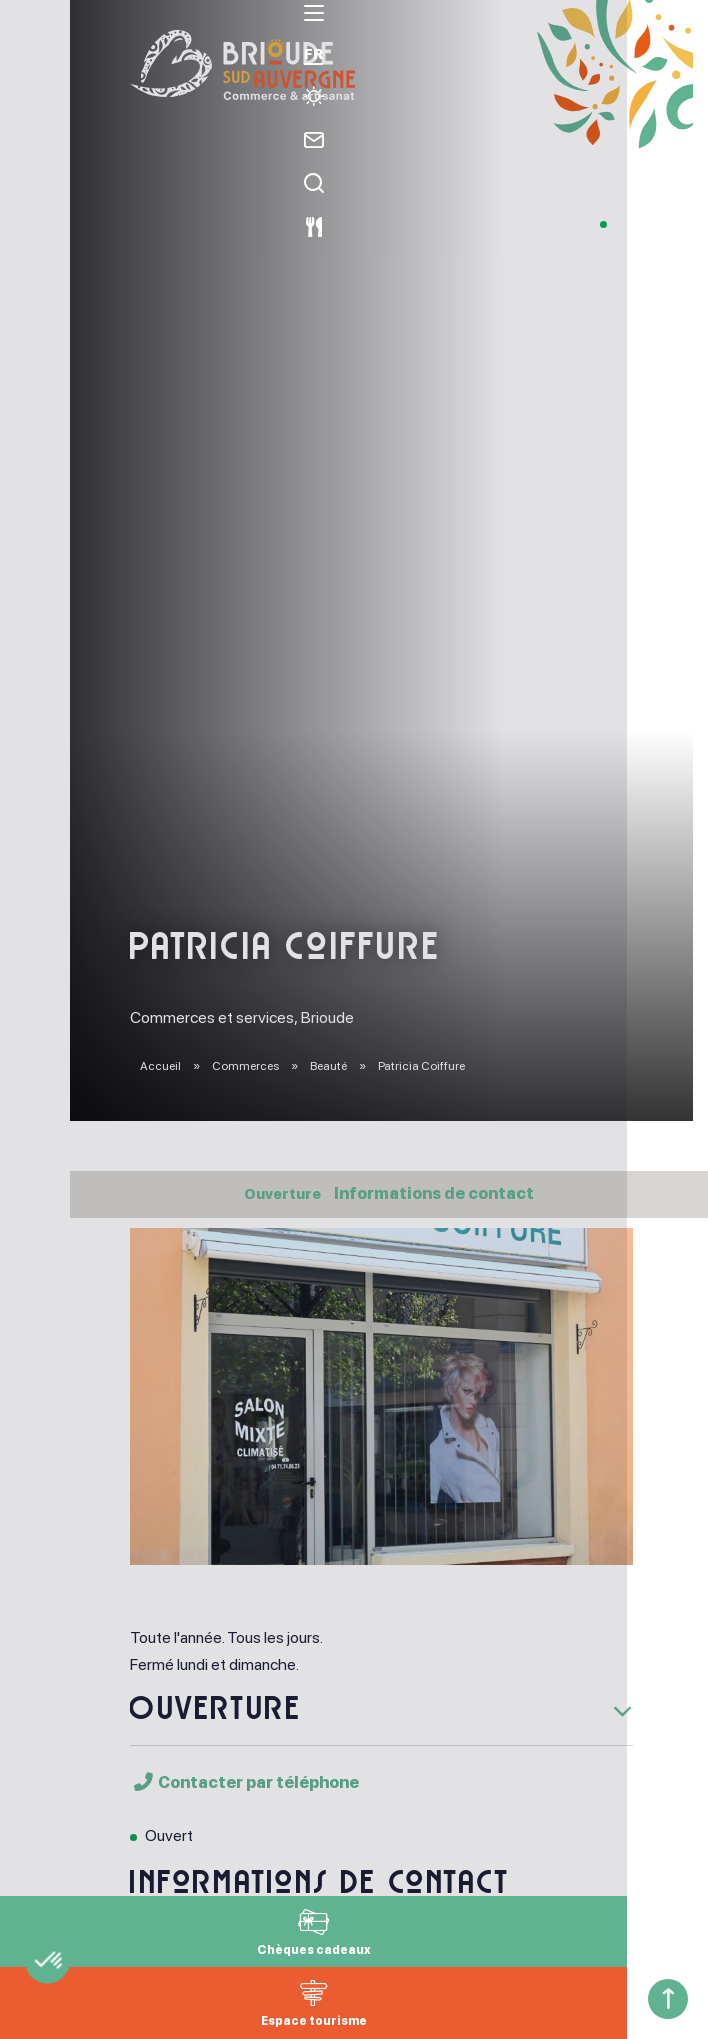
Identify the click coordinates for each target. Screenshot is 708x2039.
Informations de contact (439, 1193)
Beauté (329, 1066)
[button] (102, 2005)
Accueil (160, 1066)
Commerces (246, 1066)
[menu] (35, 39)
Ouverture (283, 1193)
